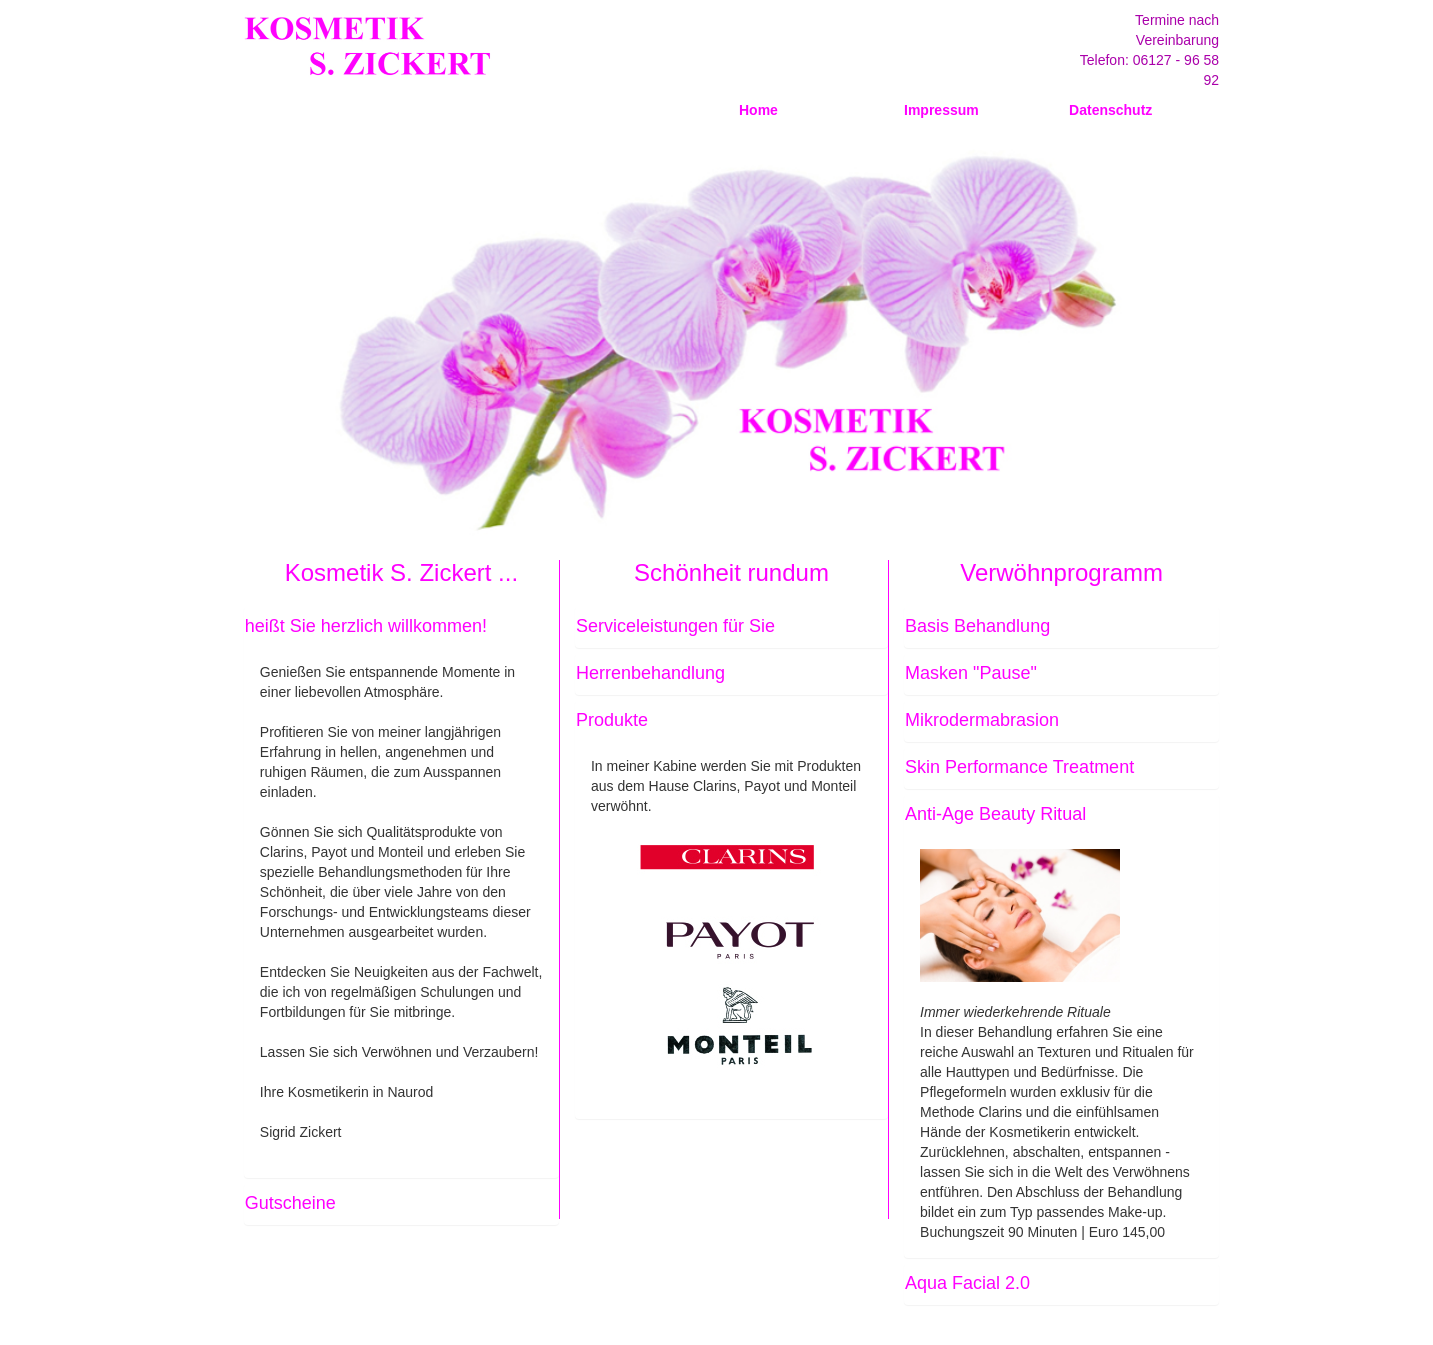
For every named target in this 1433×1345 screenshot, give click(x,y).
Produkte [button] (612, 720)
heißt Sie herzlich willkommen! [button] (366, 626)
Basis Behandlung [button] (977, 626)
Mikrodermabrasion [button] (982, 720)
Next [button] (1219, 340)
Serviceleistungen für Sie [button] (675, 626)
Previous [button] (229, 340)
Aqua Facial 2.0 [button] (967, 1283)
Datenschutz (1110, 110)
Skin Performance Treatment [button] (1019, 767)
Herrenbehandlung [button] (650, 673)
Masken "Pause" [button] (971, 673)
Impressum (941, 110)
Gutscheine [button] (290, 1203)
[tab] (401, 627)
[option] (724, 340)
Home (758, 110)
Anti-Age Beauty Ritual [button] (995, 814)
